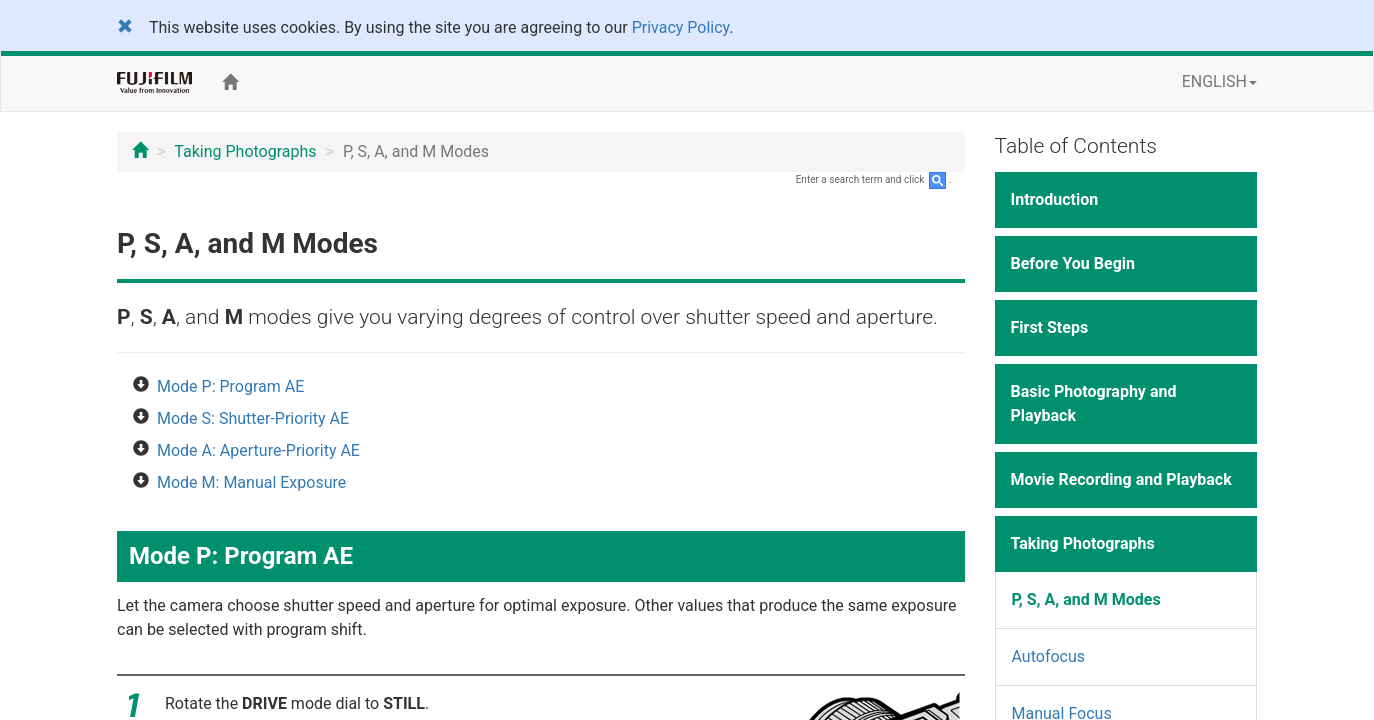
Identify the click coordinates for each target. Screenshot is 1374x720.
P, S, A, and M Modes (1086, 599)
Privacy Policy (681, 27)
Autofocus (1049, 656)
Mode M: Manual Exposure (251, 482)
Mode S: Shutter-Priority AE (253, 418)
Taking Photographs (245, 151)
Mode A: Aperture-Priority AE (258, 450)
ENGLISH (1219, 81)
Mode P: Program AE (230, 386)
